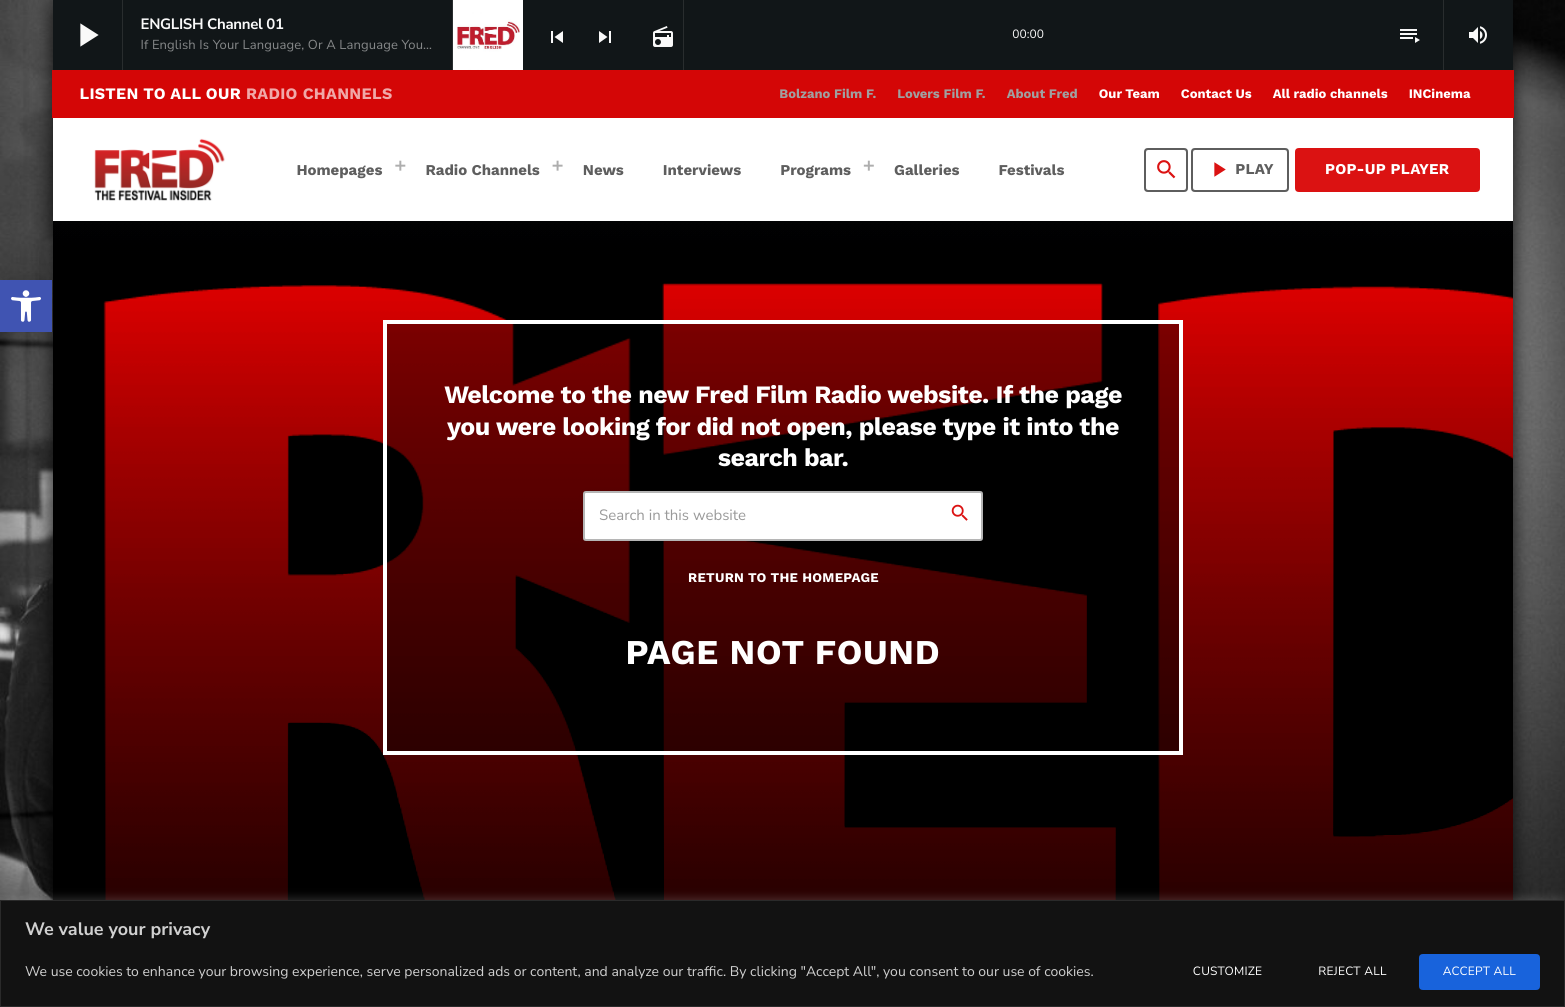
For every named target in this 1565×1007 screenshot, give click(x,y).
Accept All (1479, 972)
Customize (1227, 972)
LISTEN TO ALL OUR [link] (236, 93)
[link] (26, 306)
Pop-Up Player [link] (1387, 169)
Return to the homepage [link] (783, 578)
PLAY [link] (1240, 169)
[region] (782, 953)
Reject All (1352, 972)
